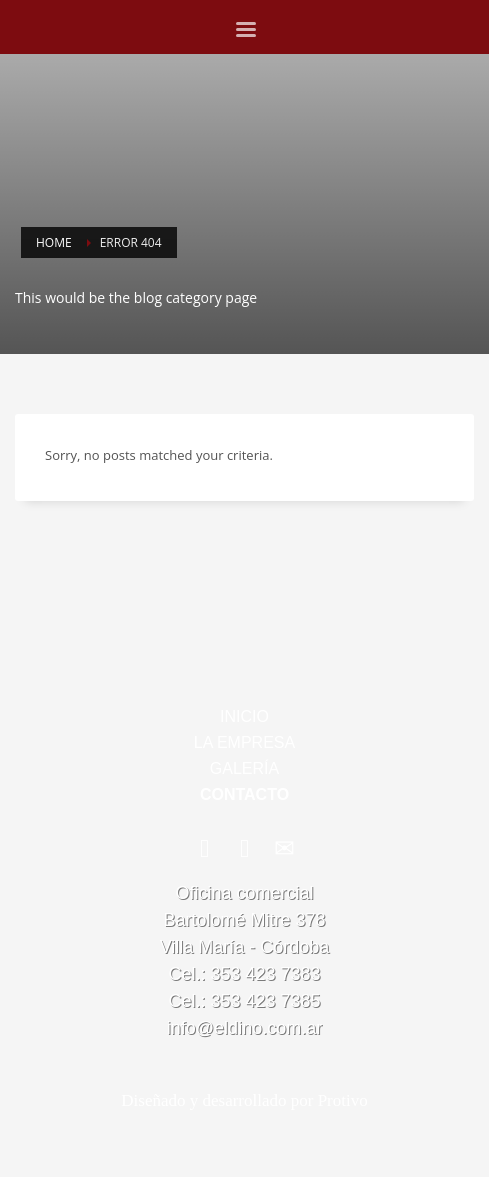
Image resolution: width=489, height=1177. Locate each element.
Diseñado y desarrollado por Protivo (244, 1100)
